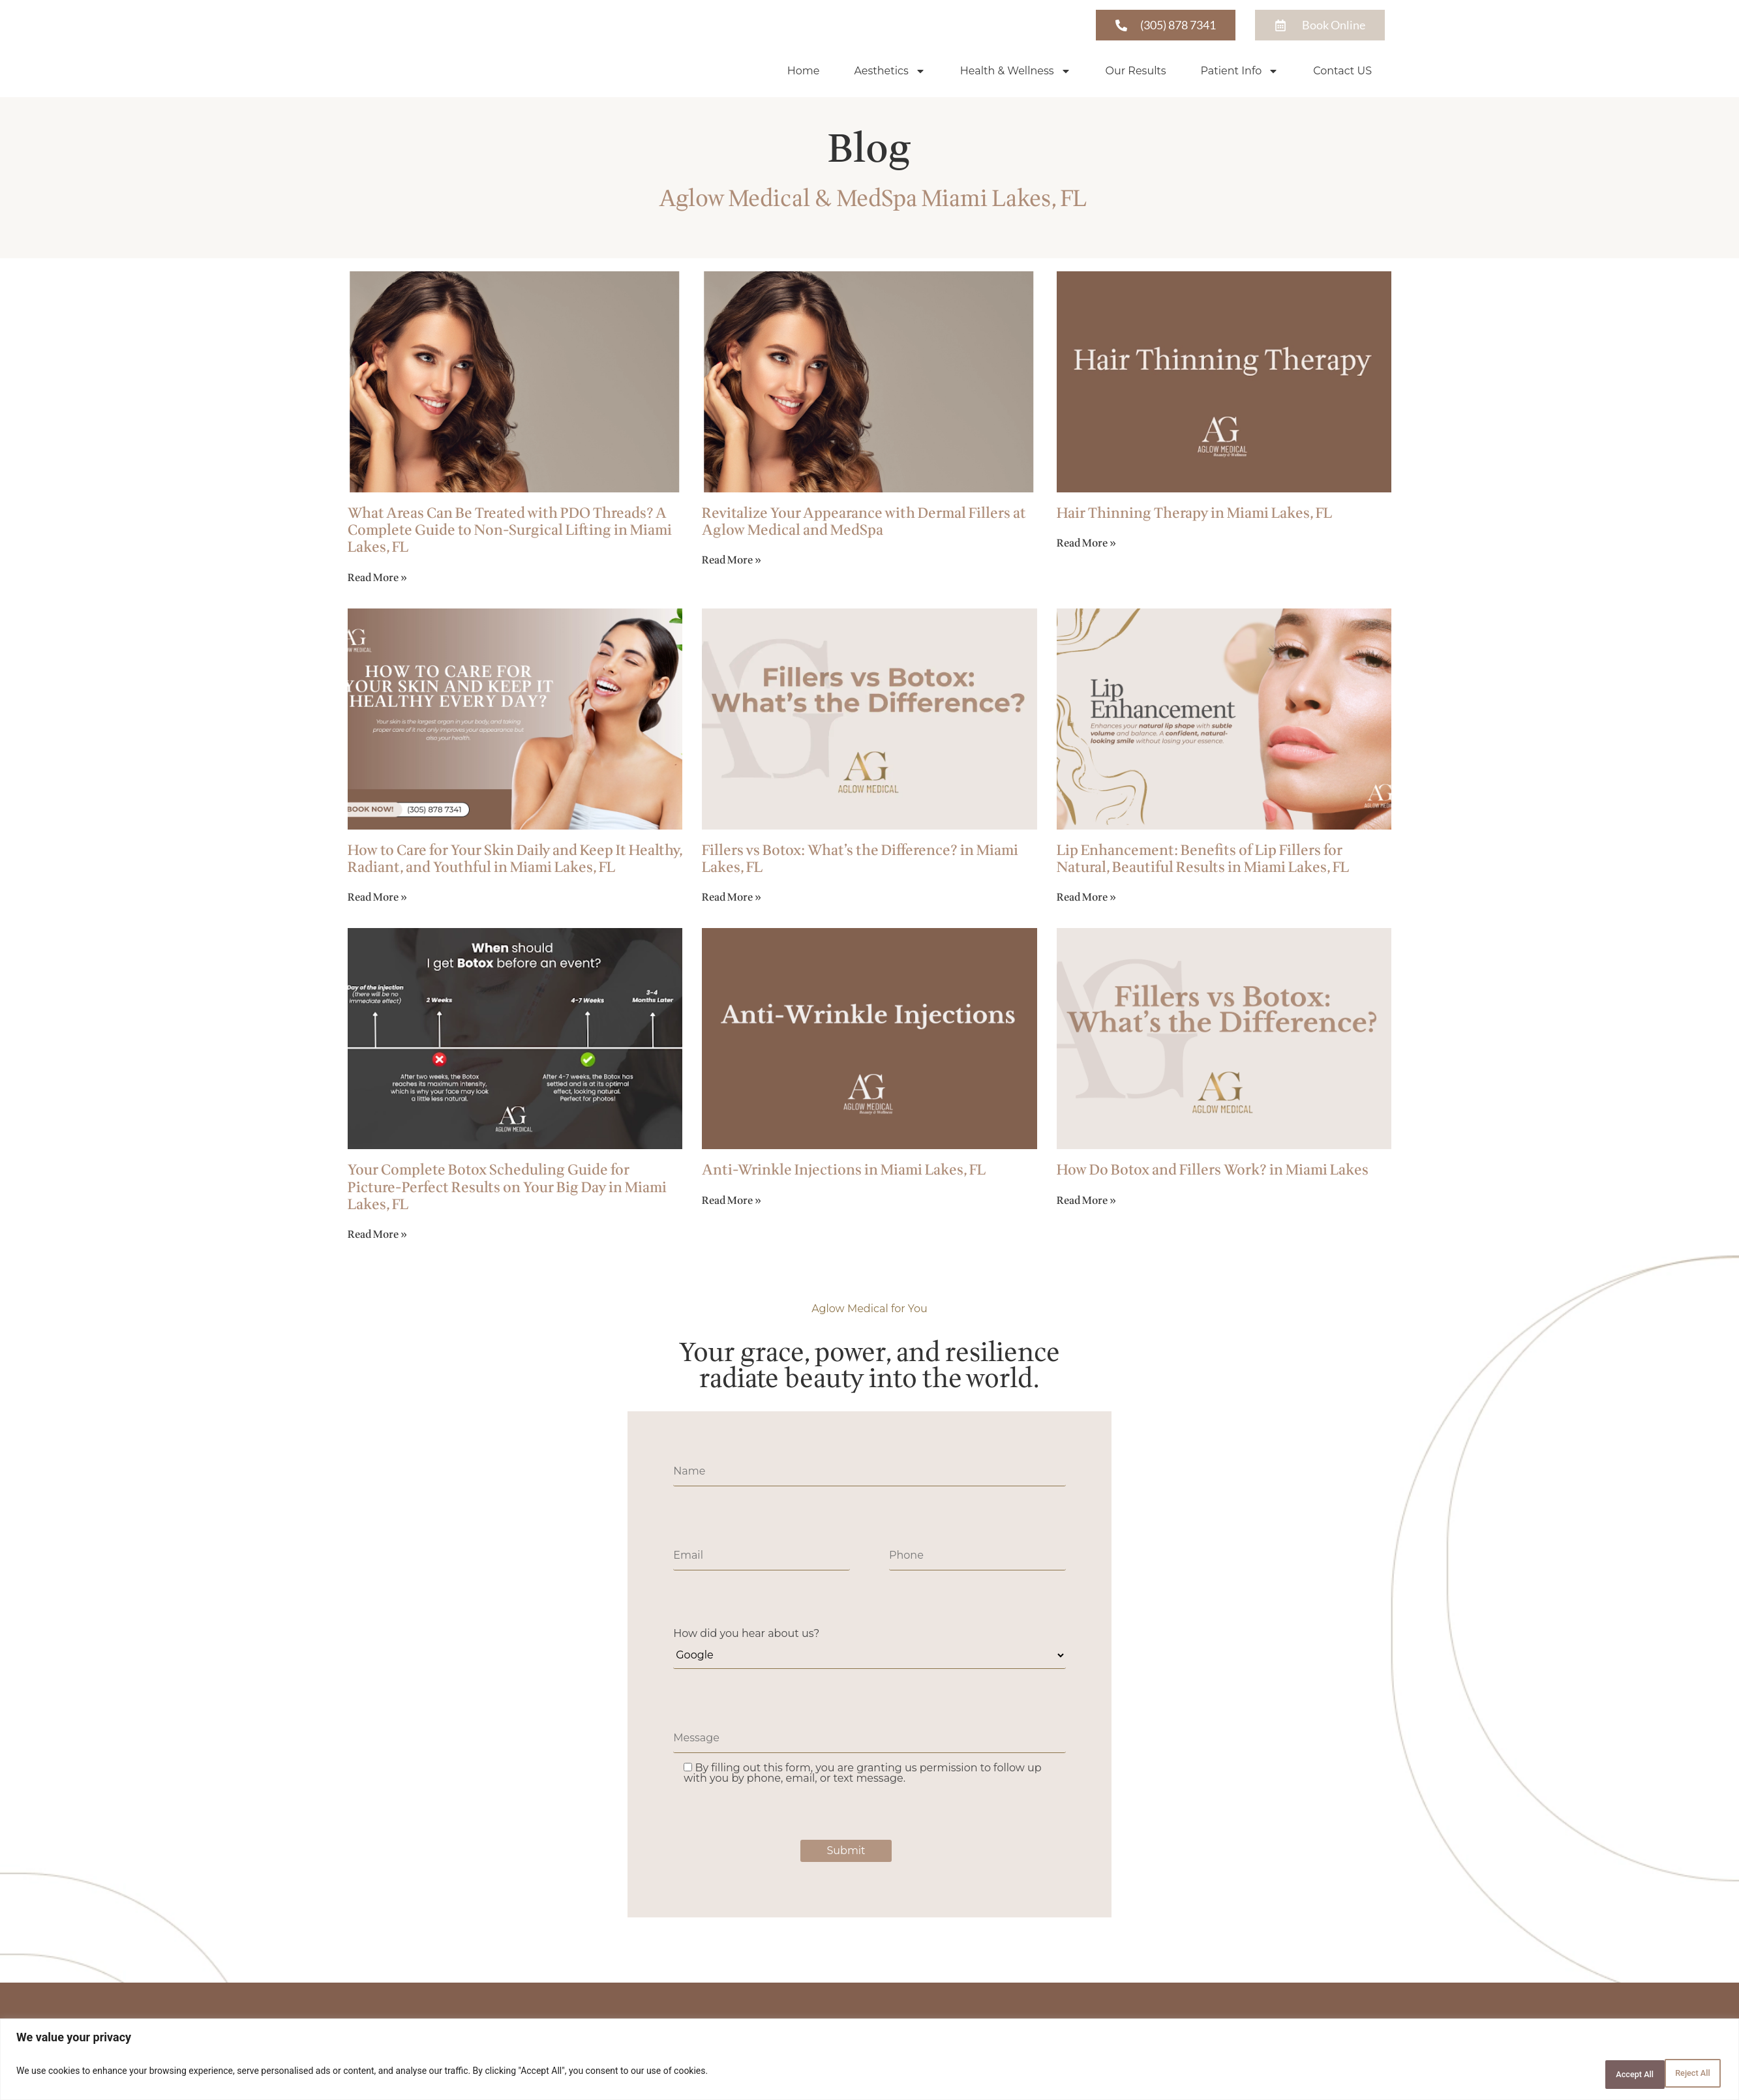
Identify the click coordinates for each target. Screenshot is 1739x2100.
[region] (869, 2062)
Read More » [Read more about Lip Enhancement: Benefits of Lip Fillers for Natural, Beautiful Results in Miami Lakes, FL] (1086, 899)
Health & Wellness (1015, 71)
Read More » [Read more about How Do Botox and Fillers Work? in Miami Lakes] (1086, 1202)
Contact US (1342, 71)
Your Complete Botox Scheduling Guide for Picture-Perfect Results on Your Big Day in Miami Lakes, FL (507, 1189)
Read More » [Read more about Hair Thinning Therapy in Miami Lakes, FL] (1086, 544)
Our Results (1136, 71)
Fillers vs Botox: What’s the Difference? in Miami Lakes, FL (860, 860)
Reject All (1599, 2074)
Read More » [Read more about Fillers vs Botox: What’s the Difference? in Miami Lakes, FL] (731, 899)
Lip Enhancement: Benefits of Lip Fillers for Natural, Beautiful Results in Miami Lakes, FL (1203, 860)
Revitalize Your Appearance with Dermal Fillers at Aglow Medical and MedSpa (864, 523)
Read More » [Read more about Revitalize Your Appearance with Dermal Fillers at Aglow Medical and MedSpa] (731, 562)
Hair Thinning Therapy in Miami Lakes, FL (1194, 515)
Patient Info (1240, 71)
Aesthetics (889, 71)
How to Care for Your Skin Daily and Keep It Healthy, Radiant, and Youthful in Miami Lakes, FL (515, 860)
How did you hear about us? (746, 1635)
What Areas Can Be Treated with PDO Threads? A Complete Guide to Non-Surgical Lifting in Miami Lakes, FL (510, 532)
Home (803, 71)
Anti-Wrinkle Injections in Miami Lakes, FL (844, 1171)
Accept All (1683, 2074)
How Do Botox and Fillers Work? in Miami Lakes (1213, 1171)
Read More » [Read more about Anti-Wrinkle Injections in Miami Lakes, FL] (731, 1202)
